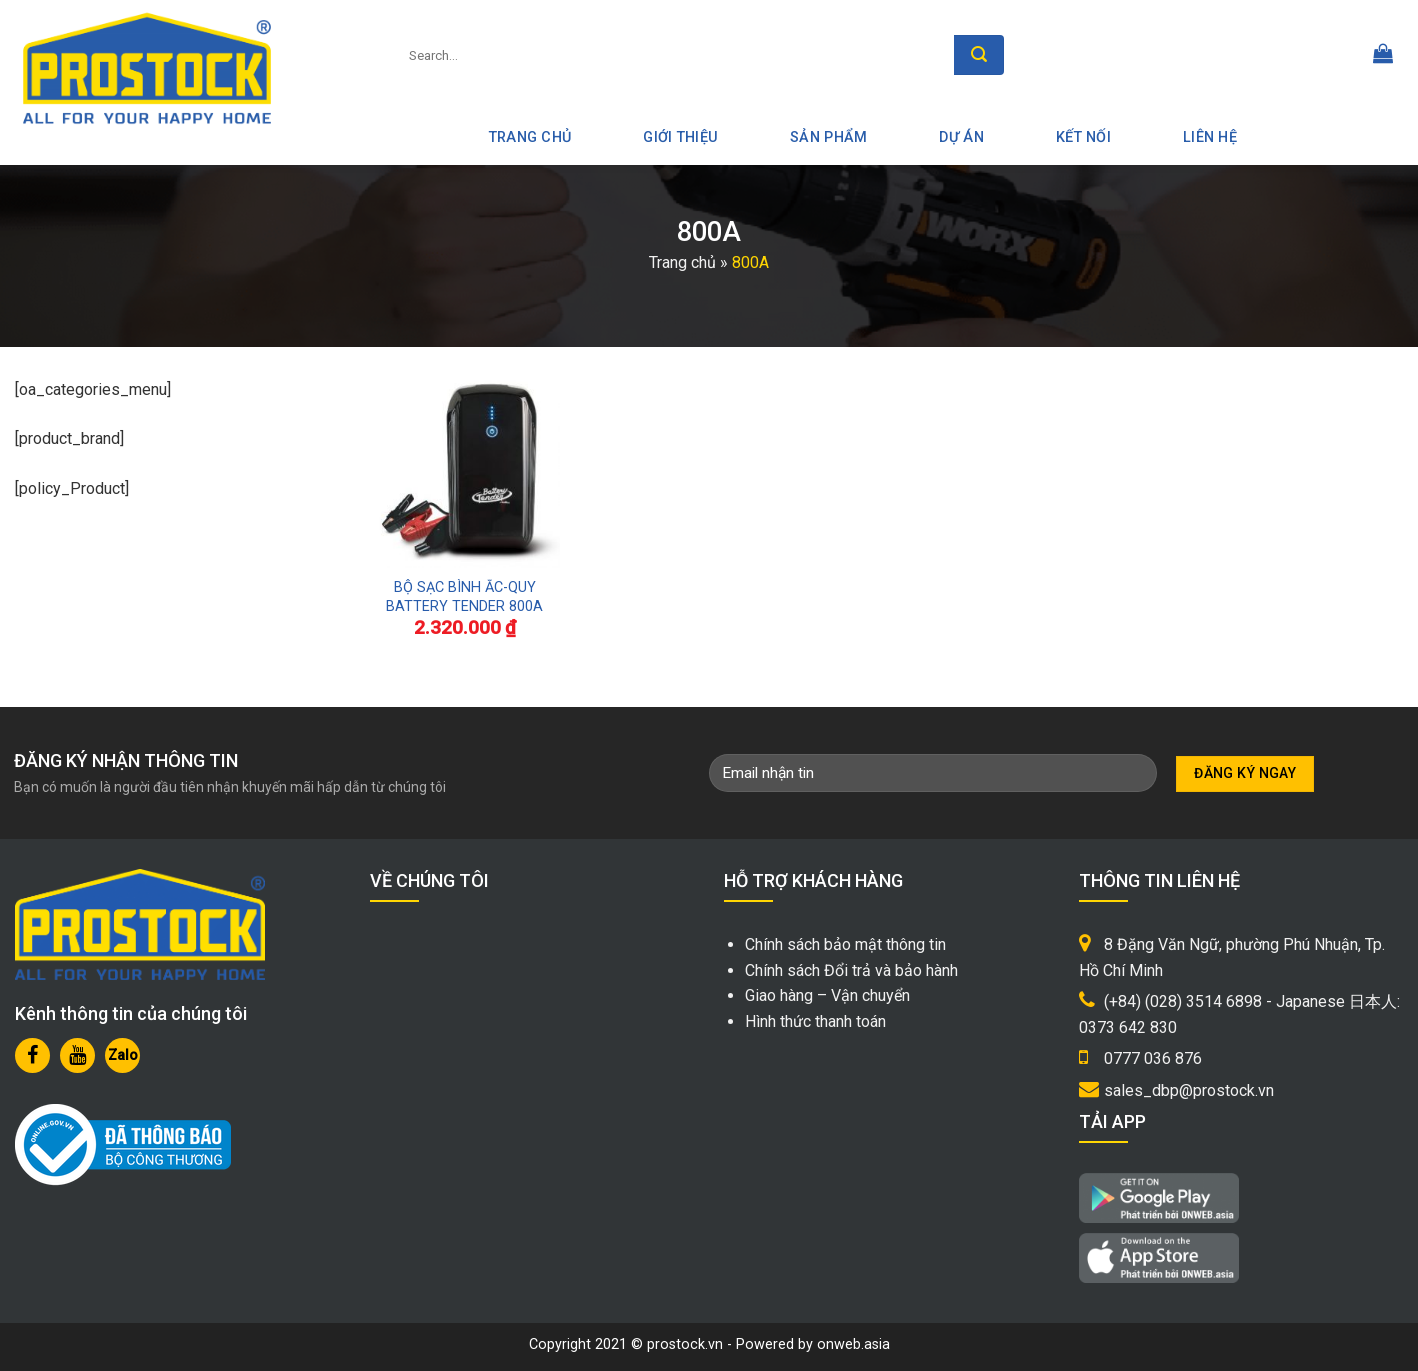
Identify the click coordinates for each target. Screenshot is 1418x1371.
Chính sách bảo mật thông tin (845, 944)
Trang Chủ (530, 137)
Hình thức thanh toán (815, 1021)
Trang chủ (682, 262)
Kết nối (1083, 137)
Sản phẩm (828, 137)
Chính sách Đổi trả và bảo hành (851, 970)
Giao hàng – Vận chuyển (827, 995)
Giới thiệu (680, 137)
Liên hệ (1210, 137)
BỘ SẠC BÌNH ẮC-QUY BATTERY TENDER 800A (464, 597)
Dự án (961, 137)
